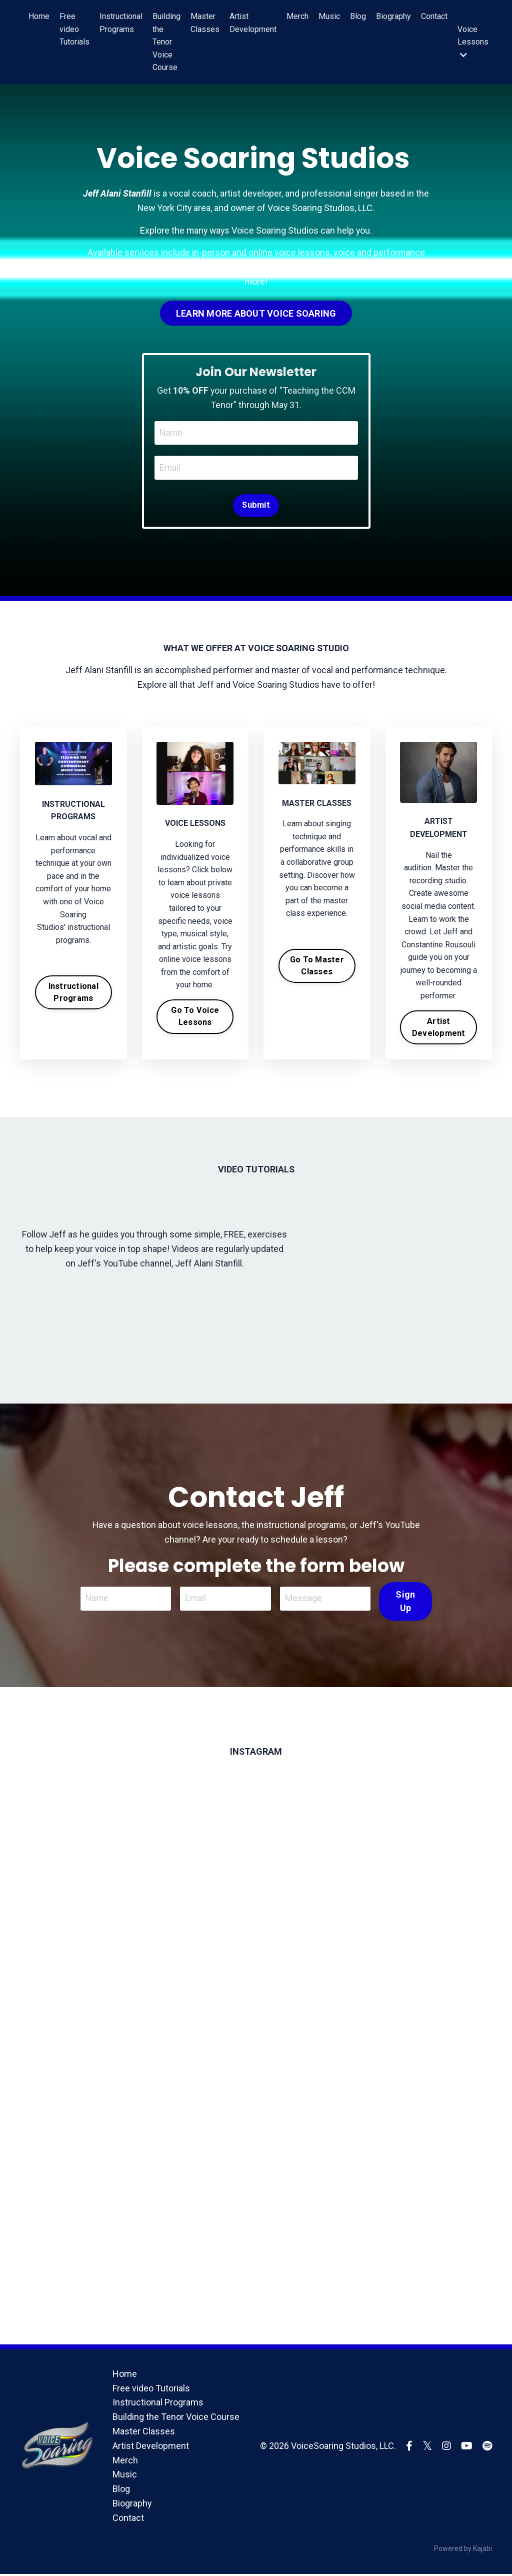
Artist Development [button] (439, 1027)
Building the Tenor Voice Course (166, 42)
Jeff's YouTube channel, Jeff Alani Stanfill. (161, 1264)
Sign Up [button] (405, 1602)
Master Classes (205, 23)
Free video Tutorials (75, 29)
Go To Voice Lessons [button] (195, 1016)
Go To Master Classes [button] (317, 966)
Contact (434, 16)
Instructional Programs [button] (73, 992)
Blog (358, 16)
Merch (297, 16)
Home (39, 16)
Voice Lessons (473, 42)
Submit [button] (256, 505)
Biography (393, 16)
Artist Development (253, 23)
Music (329, 16)
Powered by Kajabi (463, 2550)
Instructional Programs (121, 23)
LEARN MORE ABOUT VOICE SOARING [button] (256, 313)
